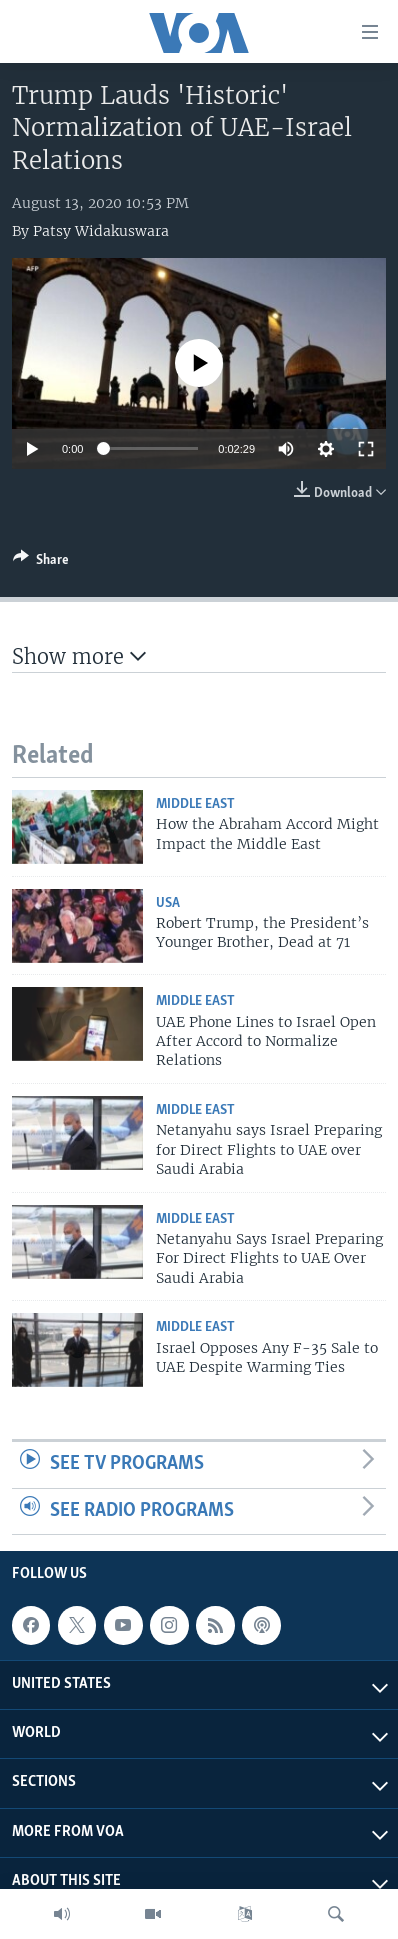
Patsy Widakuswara (101, 231)
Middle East (195, 804)
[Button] (41, 563)
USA (168, 903)
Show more (79, 656)
